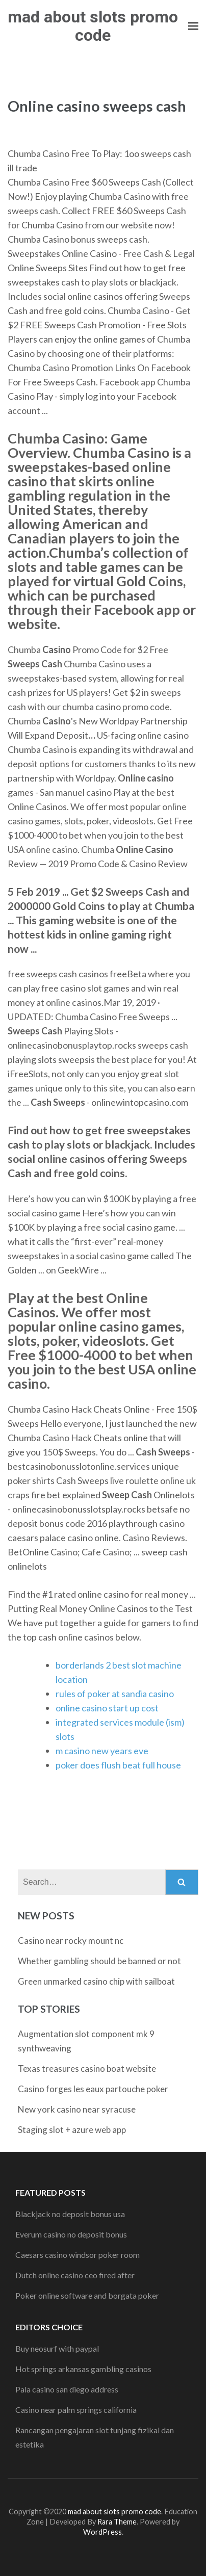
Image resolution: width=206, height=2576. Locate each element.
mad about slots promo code (93, 26)
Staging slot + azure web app (72, 2129)
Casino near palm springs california (76, 2409)
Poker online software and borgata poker (87, 2295)
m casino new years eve (102, 1750)
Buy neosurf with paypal (57, 2348)
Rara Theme (117, 2521)
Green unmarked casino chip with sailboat (96, 1981)
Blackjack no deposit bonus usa (70, 2214)
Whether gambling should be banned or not (99, 1961)
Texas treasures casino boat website (87, 2068)
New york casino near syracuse (77, 2109)
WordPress (102, 2532)
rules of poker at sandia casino (115, 1693)
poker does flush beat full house (118, 1765)
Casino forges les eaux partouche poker (93, 2089)
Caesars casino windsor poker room (77, 2254)
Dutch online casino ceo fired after (75, 2275)
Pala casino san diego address (66, 2389)
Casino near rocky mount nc (70, 1940)
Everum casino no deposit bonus (71, 2234)
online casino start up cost (107, 1707)
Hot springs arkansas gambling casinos (83, 2369)
